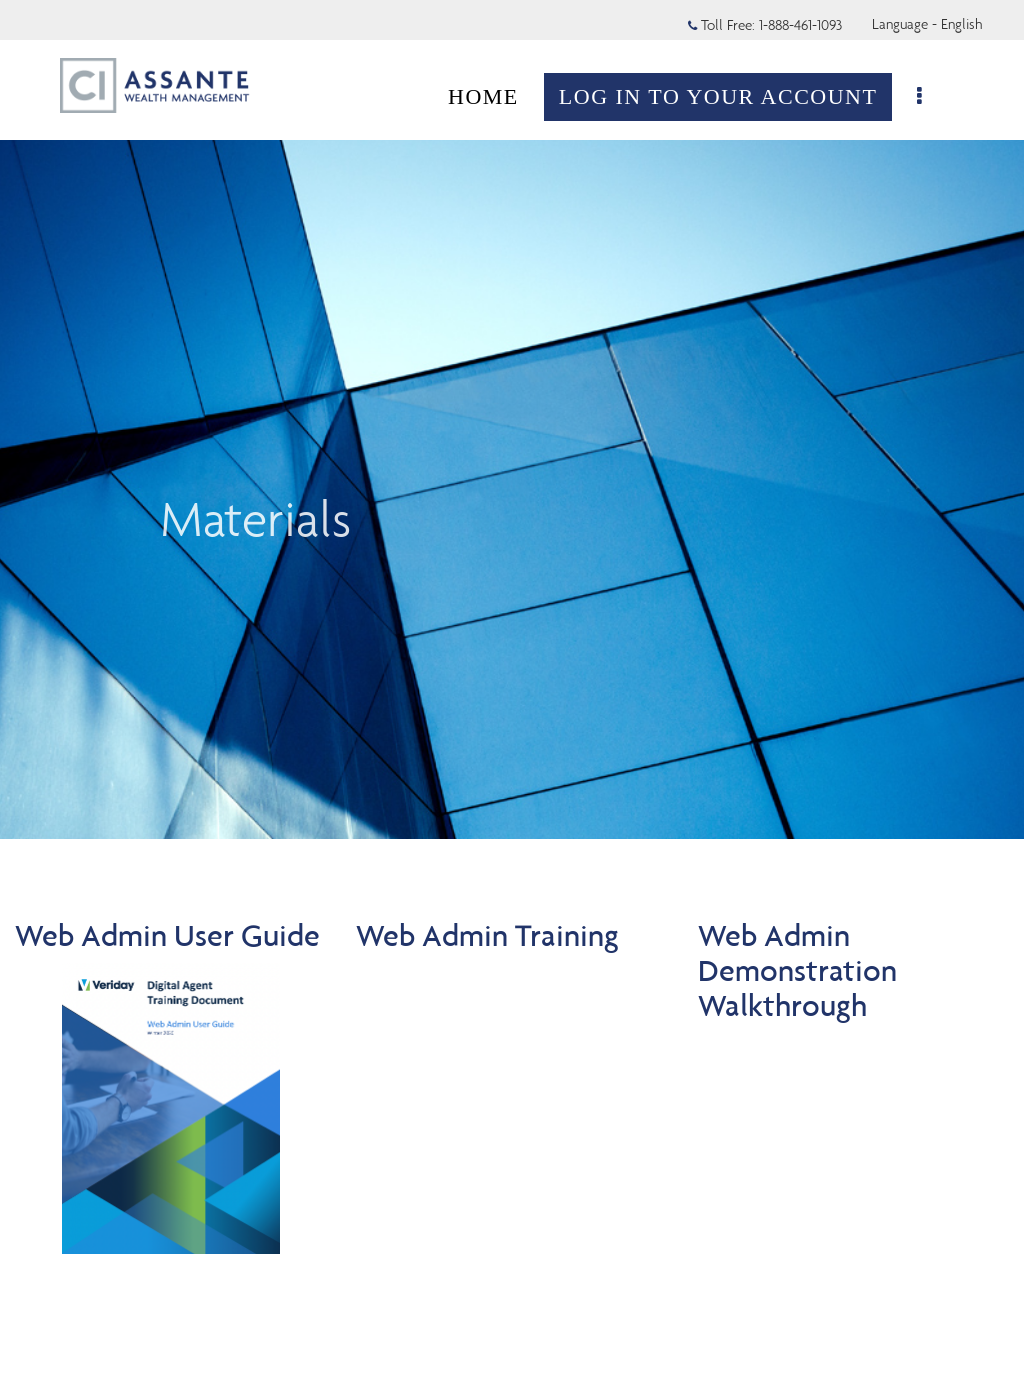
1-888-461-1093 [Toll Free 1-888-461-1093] (800, 25)
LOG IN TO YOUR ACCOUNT (728, 96)
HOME (493, 96)
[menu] (931, 97)
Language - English (927, 24)
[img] (512, 419)
